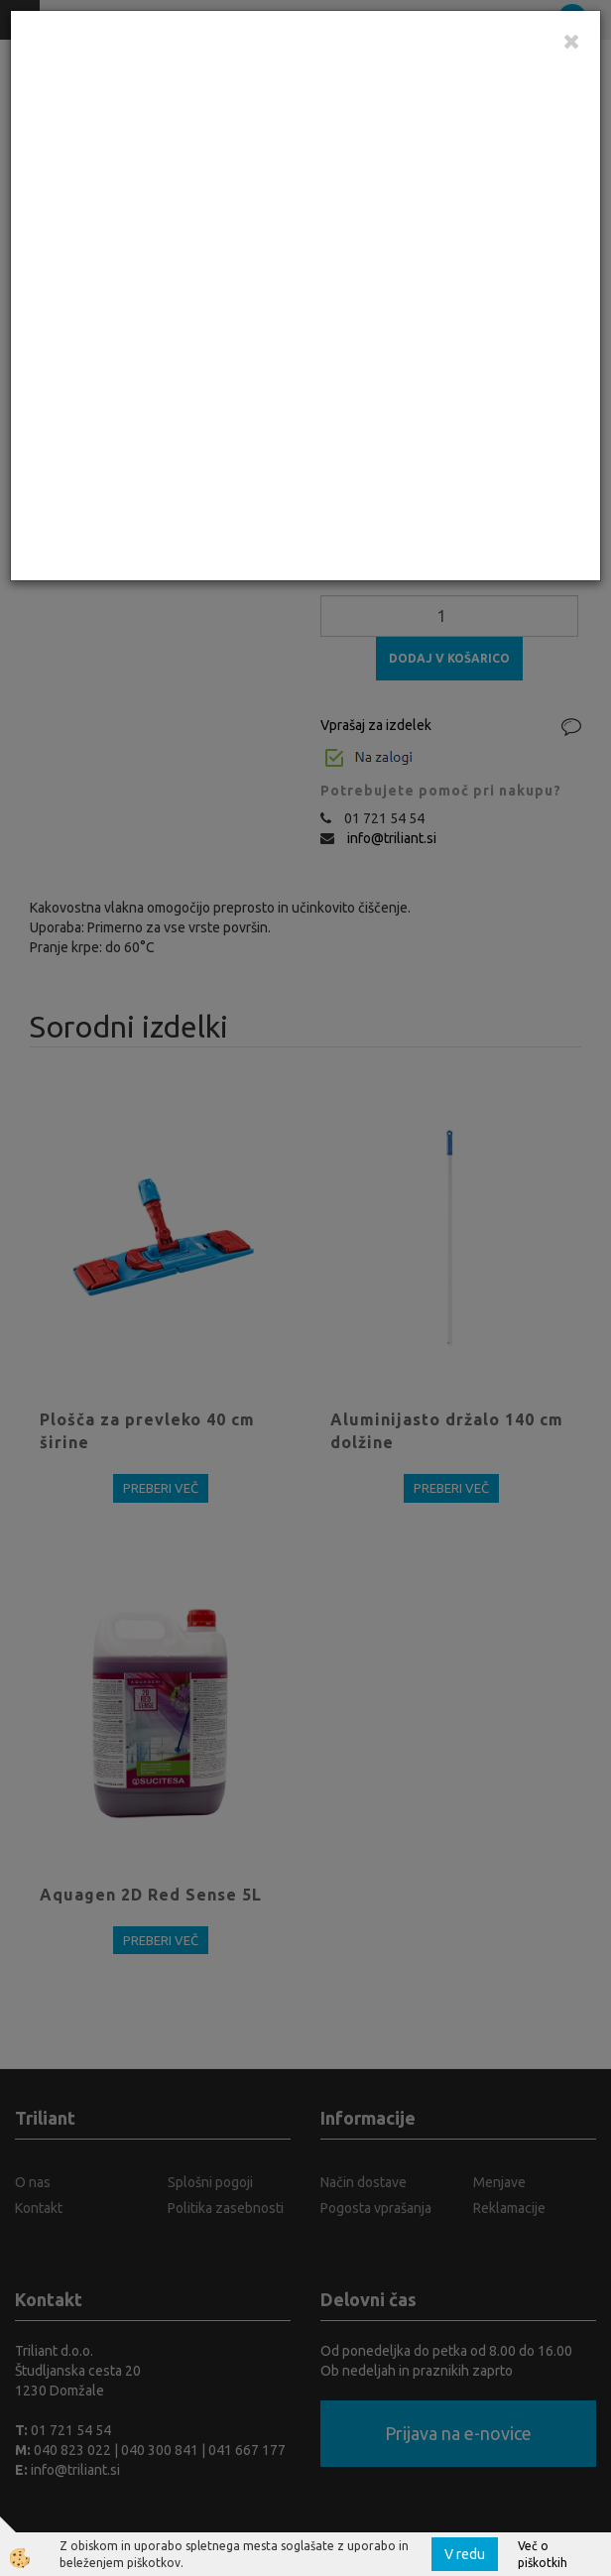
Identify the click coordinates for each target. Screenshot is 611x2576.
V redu (464, 2554)
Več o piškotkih (542, 2554)
